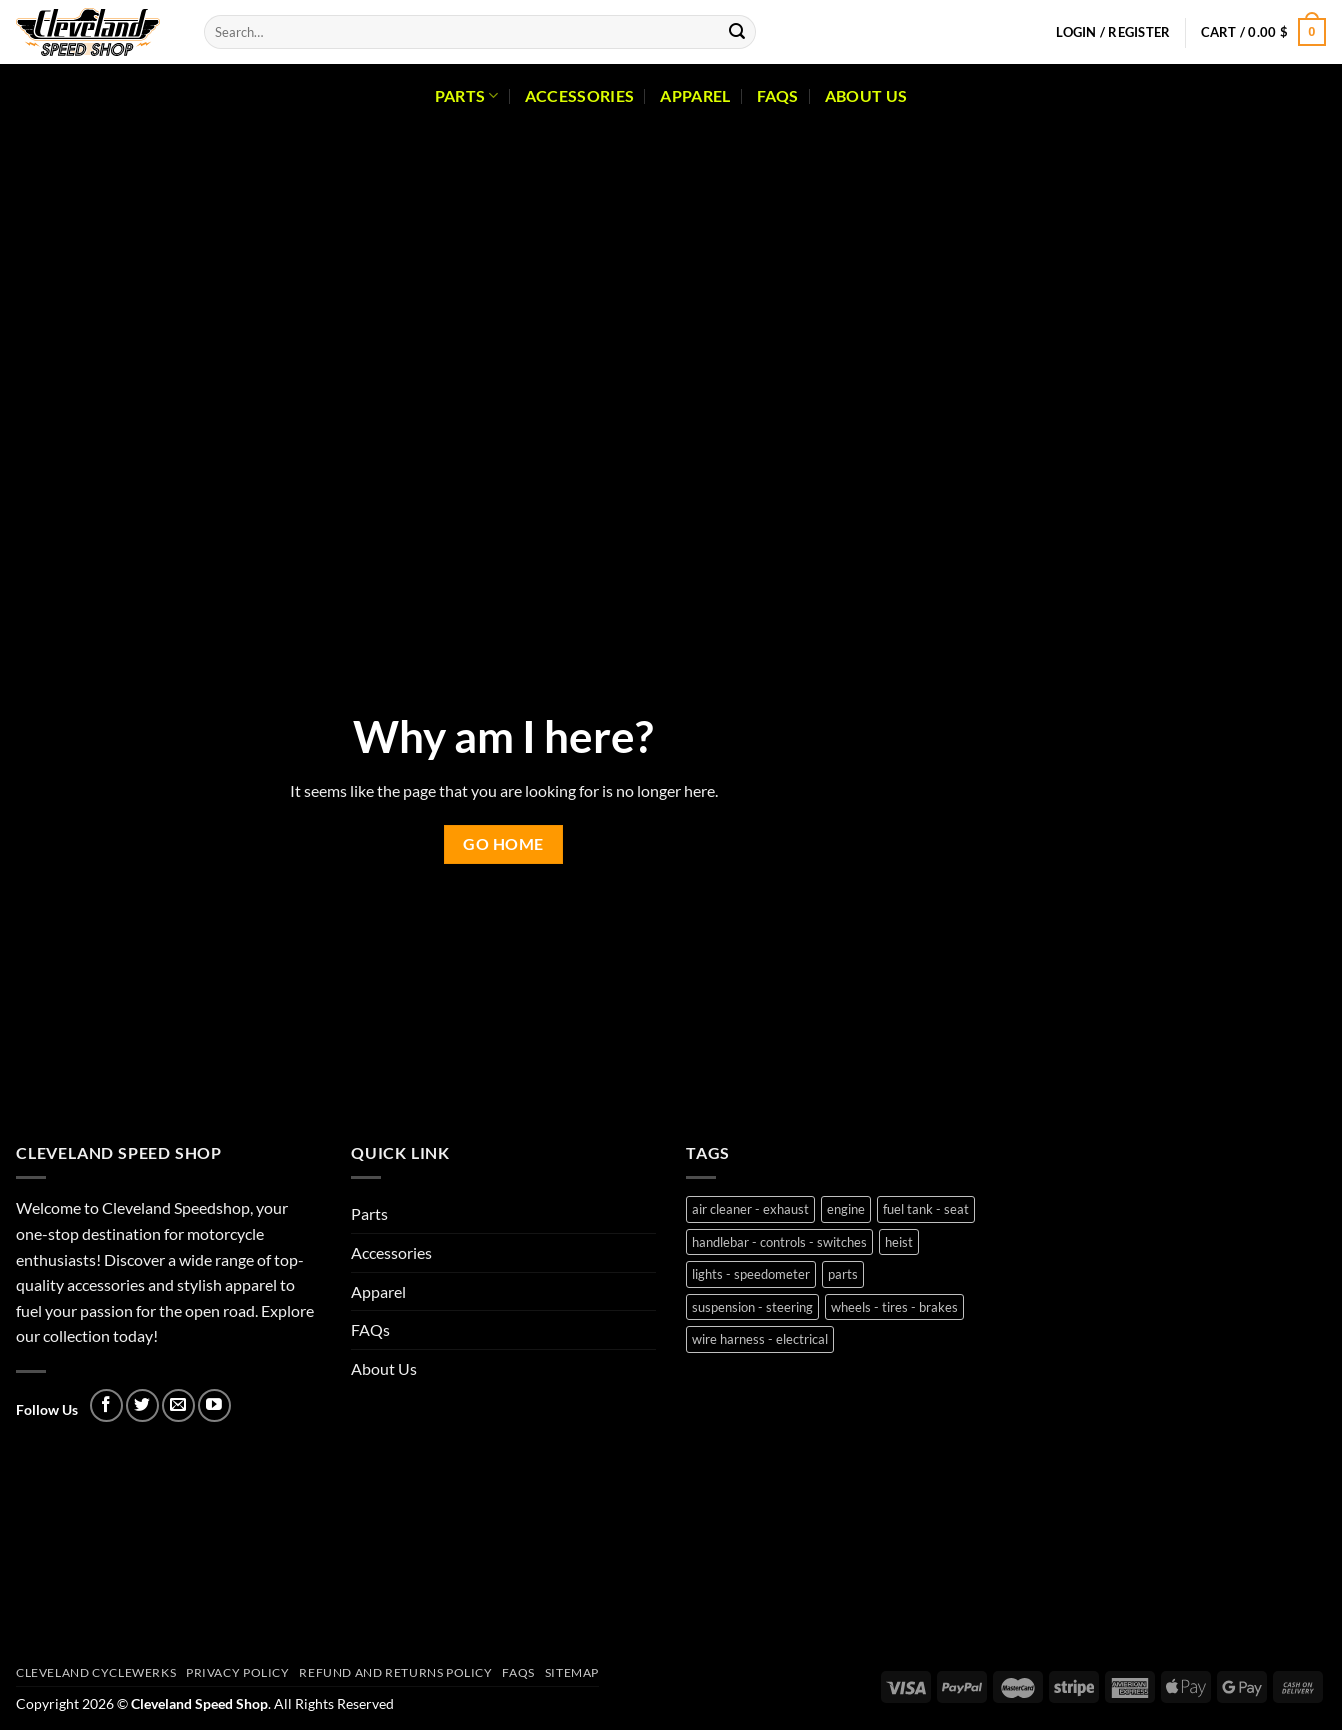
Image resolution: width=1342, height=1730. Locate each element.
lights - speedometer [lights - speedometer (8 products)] (751, 1274)
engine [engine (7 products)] (846, 1209)
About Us (866, 95)
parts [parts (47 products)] (843, 1274)
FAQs (778, 95)
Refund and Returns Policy (395, 1672)
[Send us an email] (178, 1405)
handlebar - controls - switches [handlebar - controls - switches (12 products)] (779, 1242)
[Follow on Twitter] (142, 1405)
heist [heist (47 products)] (899, 1242)
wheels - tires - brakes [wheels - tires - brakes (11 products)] (894, 1307)
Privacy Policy (238, 1672)
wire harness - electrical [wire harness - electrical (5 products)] (760, 1339)
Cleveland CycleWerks (96, 1672)
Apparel (695, 95)
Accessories (580, 95)
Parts (467, 96)
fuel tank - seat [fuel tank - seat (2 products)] (926, 1209)
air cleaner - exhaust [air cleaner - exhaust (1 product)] (750, 1209)
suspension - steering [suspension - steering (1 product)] (752, 1307)
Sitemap (572, 1672)
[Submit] (737, 32)
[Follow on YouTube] (214, 1405)
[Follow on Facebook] (106, 1405)
